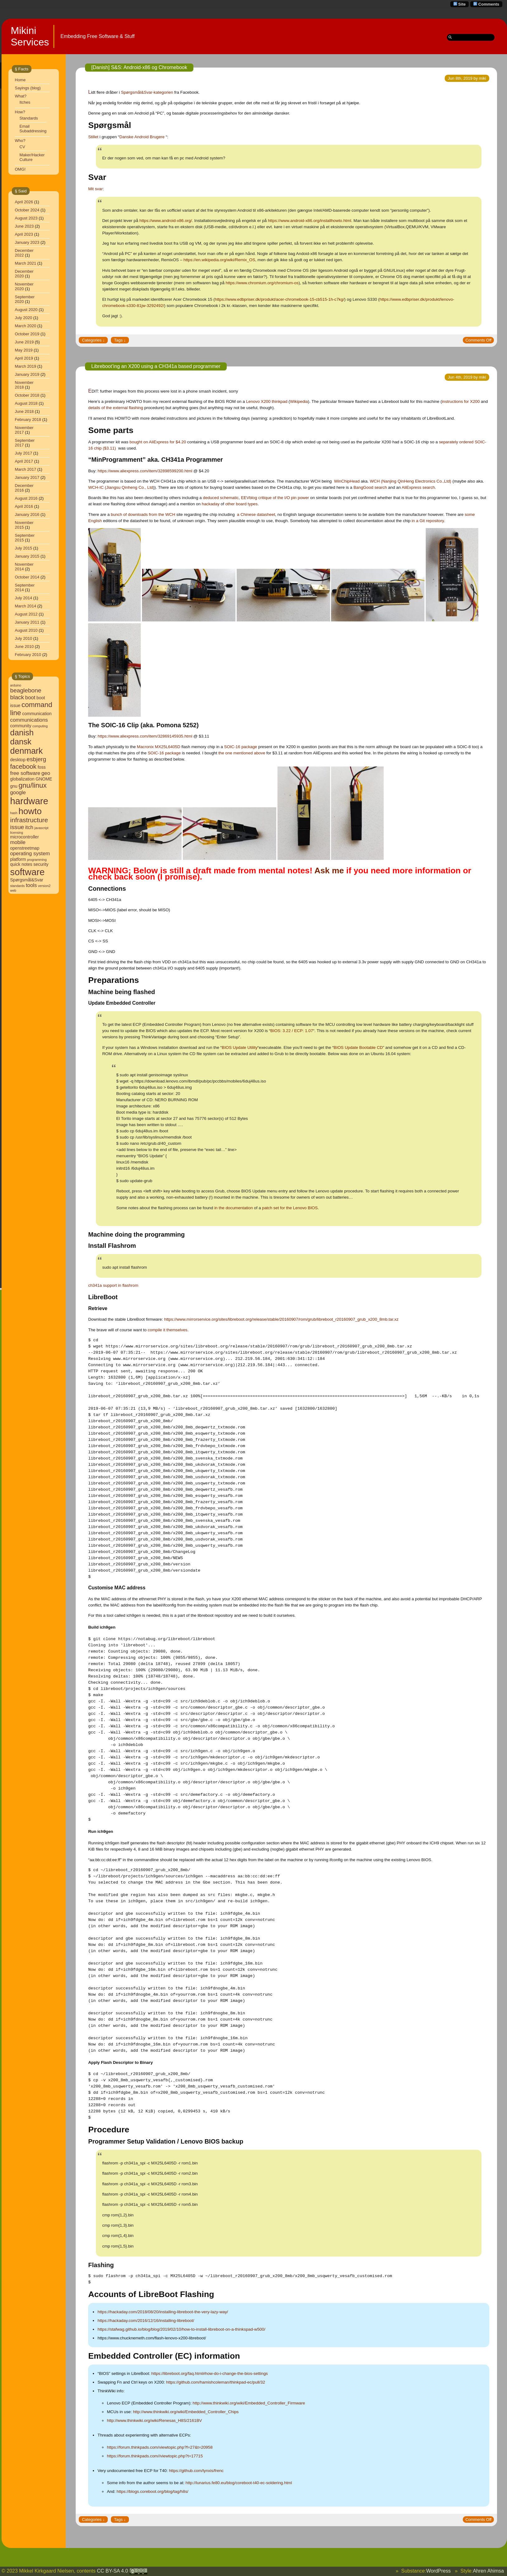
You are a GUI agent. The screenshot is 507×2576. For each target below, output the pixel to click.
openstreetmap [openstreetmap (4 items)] (25, 848)
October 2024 (27, 210)
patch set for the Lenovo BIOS (290, 1207)
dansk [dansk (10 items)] (20, 741)
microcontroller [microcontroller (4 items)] (24, 836)
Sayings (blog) (28, 88)
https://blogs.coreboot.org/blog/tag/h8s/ (152, 2491)
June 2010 (24, 646)
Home (20, 80)
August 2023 (26, 218)
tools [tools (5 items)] (31, 885)
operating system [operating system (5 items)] (30, 853)
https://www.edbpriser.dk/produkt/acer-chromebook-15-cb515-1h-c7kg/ (279, 299)
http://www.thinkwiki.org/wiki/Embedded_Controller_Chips (186, 2411)
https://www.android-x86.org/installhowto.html (309, 220)
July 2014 (23, 598)
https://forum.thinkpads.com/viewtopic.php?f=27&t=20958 (159, 2447)
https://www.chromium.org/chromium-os (262, 283)
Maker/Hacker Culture (32, 157)
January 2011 (27, 622)
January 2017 (27, 477)
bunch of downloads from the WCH (143, 514)
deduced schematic (221, 497)
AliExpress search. (419, 487)
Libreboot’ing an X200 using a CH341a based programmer (155, 366)
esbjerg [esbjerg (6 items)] (36, 759)
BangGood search (370, 487)
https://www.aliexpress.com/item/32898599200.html (145, 471)
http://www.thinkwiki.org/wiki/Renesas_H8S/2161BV (154, 2420)
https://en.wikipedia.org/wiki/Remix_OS (219, 259)
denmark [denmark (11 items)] (26, 751)
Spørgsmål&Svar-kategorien (147, 92)
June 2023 (24, 226)
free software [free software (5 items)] (25, 773)
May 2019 (24, 350)
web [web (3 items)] (13, 890)
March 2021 (25, 263)
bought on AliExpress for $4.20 (158, 442)
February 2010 (28, 654)
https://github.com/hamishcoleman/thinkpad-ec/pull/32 (215, 2382)
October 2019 (27, 334)
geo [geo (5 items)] (45, 773)
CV (22, 146)
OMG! (20, 169)
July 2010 (23, 638)
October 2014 (27, 577)
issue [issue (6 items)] (17, 827)
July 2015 (23, 548)
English (95, 520)
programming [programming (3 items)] (37, 859)
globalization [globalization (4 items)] (22, 778)
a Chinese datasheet (256, 514)
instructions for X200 (461, 401)
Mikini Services (30, 36)
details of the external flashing (115, 407)
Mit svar (95, 188)
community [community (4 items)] (20, 725)
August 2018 (26, 403)
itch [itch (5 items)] (29, 827)
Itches (25, 102)
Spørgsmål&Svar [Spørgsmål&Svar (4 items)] (26, 879)
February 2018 (28, 419)
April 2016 (24, 506)
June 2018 (24, 411)
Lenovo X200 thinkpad (266, 401)
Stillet (93, 136)
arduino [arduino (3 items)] (15, 685)
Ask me (329, 870)
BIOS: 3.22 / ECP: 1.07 (291, 1030)
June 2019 (24, 342)
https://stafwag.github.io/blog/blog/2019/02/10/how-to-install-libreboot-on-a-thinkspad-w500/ (181, 2329)
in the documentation (233, 1207)
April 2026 (24, 202)
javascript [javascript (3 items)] (42, 828)
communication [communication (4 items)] (36, 713)
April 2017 (24, 461)
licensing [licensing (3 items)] (16, 832)
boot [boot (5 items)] (30, 698)
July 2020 (23, 317)
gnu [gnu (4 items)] (13, 786)
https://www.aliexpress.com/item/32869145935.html (145, 736)
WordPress (438, 2571)
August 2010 (26, 630)
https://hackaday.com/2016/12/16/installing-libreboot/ (145, 2320)
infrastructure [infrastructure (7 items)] (29, 819)
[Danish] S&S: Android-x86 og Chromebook (139, 67)
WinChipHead (347, 481)
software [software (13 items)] (27, 872)
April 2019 (24, 358)
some (470, 514)
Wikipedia (299, 401)
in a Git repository (428, 520)
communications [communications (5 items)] (29, 720)
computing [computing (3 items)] (40, 726)
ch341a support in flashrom (113, 1285)
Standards (29, 118)
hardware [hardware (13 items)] (29, 801)
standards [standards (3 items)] (17, 886)
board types (247, 504)
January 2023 (27, 242)
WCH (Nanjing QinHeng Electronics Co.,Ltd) (410, 481)
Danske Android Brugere (141, 136)
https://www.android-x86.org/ (166, 220)
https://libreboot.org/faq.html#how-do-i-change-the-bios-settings (209, 2373)
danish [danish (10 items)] (22, 732)
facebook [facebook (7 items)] (23, 766)
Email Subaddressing (33, 128)
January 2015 (27, 556)
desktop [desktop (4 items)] (18, 759)
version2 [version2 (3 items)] (44, 886)
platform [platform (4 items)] (18, 859)
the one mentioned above (241, 753)
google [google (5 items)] (18, 792)
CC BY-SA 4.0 (122, 2571)
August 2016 (26, 498)
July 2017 (23, 453)
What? (21, 96)
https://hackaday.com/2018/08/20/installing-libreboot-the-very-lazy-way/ (162, 2311)
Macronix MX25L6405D (158, 746)
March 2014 (25, 606)
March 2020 (25, 325)
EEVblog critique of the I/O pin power (275, 497)
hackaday (211, 504)
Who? (20, 140)
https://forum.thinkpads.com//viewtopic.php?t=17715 (155, 2456)
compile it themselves (167, 1330)
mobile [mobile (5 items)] (18, 842)
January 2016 (27, 514)
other (230, 504)
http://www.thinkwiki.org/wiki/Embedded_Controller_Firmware (249, 2403)
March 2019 (25, 366)
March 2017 (25, 469)
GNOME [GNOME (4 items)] (44, 778)
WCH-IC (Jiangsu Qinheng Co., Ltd (120, 487)
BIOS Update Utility (240, 1047)
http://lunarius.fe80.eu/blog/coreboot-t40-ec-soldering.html (239, 2482)
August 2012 (26, 614)
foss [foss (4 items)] (42, 767)
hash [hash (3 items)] (13, 813)
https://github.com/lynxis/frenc (196, 2470)
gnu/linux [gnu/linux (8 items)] (33, 785)
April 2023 (24, 234)
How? (20, 112)
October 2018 (27, 395)
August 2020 (26, 309)
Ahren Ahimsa (488, 2571)
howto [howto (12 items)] (30, 811)
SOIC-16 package (240, 746)
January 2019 (27, 374)
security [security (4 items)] (40, 864)
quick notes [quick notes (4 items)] (21, 864)
